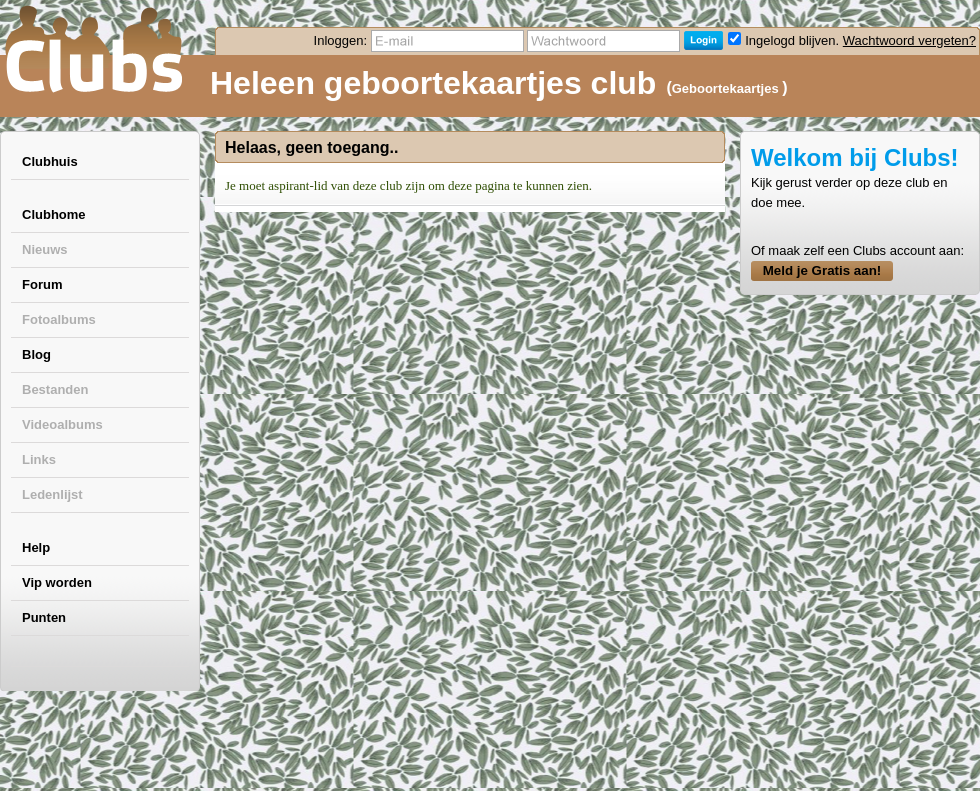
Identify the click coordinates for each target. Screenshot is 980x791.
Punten (44, 617)
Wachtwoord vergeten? (909, 40)
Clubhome (54, 214)
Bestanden (55, 389)
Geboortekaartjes (727, 88)
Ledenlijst (52, 494)
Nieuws (45, 249)
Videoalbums (62, 424)
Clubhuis (50, 161)
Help (36, 547)
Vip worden (57, 582)
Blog (36, 354)
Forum (42, 284)
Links (39, 459)
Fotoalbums (59, 319)
